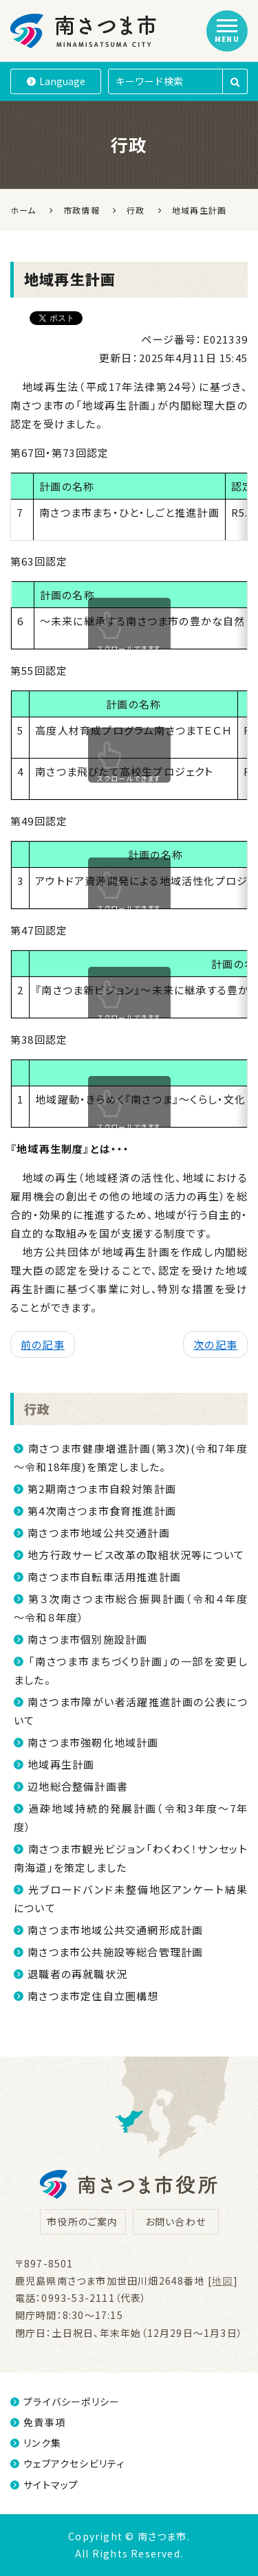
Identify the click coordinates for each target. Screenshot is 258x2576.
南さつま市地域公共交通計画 (99, 1532)
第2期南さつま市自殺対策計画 (102, 1488)
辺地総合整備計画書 (78, 1786)
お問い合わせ (175, 2221)
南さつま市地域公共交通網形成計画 (115, 1930)
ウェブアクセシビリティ (67, 2463)
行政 (37, 1409)
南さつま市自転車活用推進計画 (104, 1576)
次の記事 (215, 1344)
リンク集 (35, 2443)
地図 (222, 2280)
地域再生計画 (61, 1764)
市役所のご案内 (82, 2221)
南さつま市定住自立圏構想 (93, 1996)
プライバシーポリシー (65, 2401)
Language (56, 81)
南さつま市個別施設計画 (87, 1639)
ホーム (23, 210)
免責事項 (37, 2422)
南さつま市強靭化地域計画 (93, 1742)
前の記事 (43, 1344)
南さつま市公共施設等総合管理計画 (115, 1952)
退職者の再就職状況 (77, 1974)
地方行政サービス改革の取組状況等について (136, 1554)
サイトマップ (44, 2484)
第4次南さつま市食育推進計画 (102, 1510)
